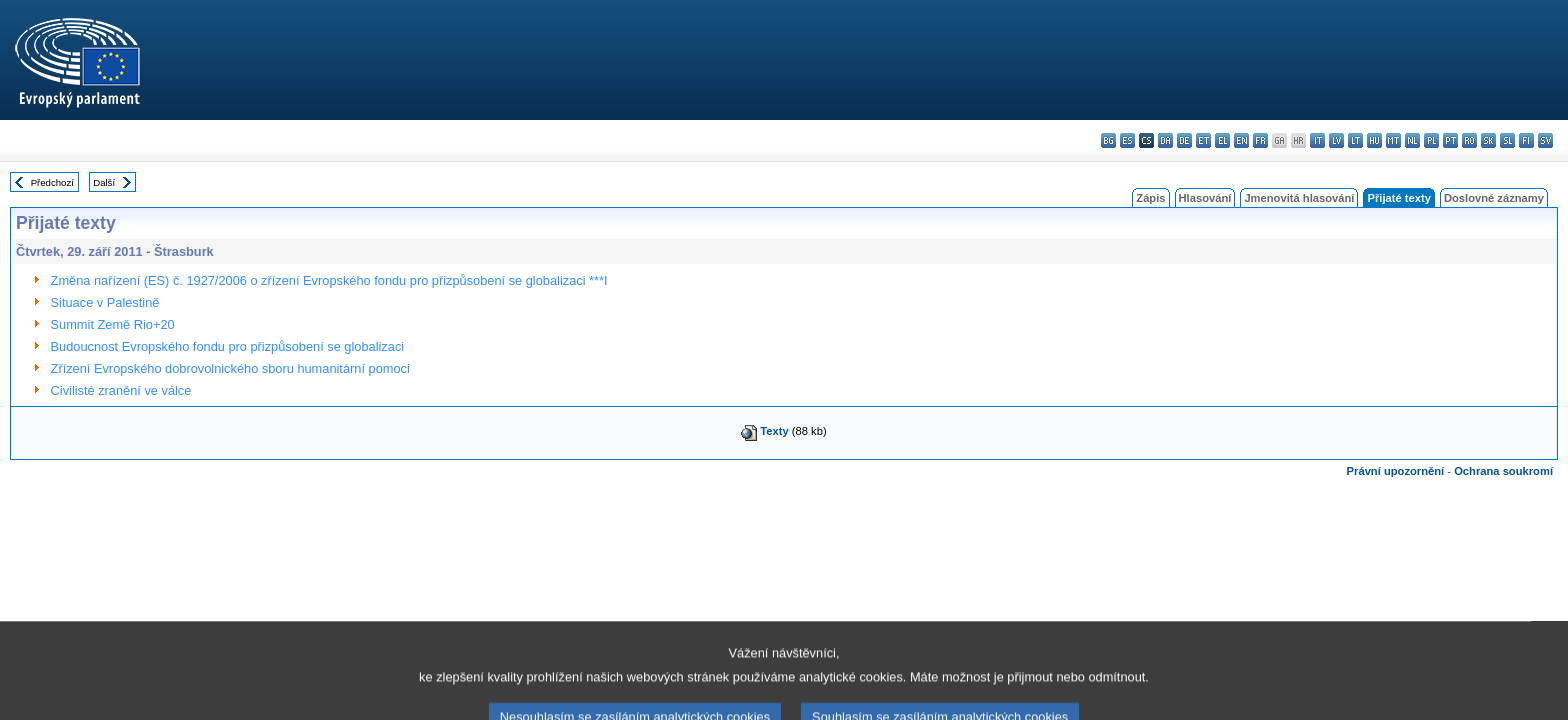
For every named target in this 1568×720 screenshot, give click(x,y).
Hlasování (1205, 198)
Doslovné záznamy (1494, 198)
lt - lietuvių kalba (1355, 140)
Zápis (1150, 198)
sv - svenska (1545, 140)
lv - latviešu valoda (1336, 140)
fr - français (1260, 140)
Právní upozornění (1396, 471)
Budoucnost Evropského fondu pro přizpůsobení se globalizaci (228, 346)
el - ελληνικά (1222, 140)
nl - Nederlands (1412, 140)
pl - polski (1431, 140)
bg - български (1108, 140)
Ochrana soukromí (1503, 471)
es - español (1127, 140)
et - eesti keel (1203, 140)
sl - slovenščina (1507, 140)
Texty (774, 431)
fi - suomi (1526, 140)
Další (104, 182)
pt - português (1450, 140)
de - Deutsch (1184, 140)
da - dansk (1165, 140)
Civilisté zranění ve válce (121, 390)
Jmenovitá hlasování (1299, 198)
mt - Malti (1393, 140)
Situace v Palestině (105, 302)
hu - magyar (1374, 140)
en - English (1241, 140)
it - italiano (1317, 140)
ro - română (1469, 140)
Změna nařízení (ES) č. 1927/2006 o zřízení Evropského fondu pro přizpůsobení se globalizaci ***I (329, 280)
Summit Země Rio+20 (113, 324)
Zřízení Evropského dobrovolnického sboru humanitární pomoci (230, 368)
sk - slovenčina (1488, 140)
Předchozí (52, 182)
